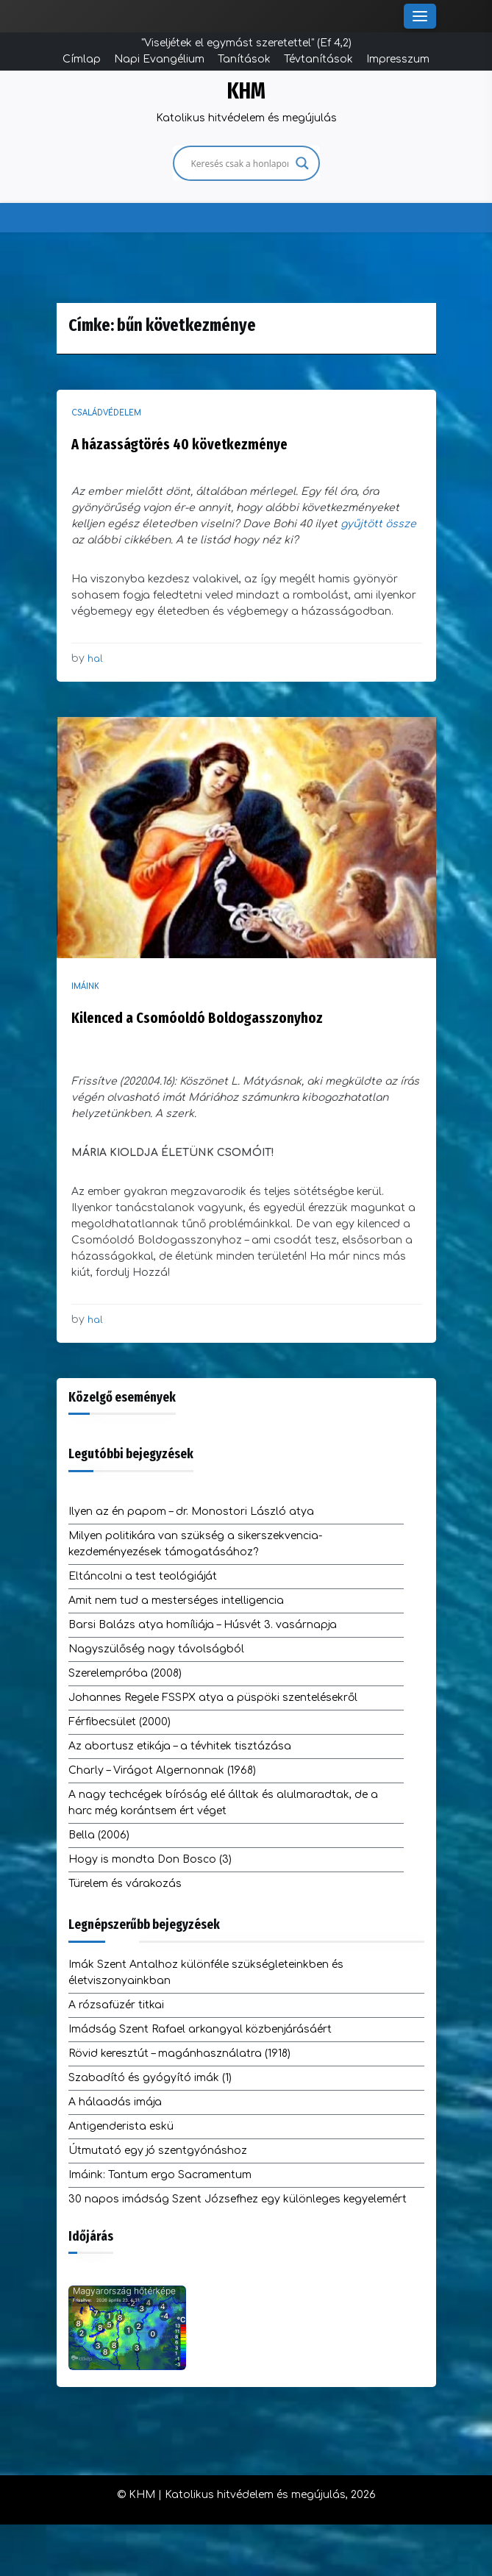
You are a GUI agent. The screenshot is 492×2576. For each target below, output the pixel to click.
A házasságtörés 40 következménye (179, 444)
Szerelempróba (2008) (125, 1673)
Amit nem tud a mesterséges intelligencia (176, 1600)
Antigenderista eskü (121, 2126)
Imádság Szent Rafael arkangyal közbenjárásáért (200, 2029)
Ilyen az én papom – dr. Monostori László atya (191, 1511)
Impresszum (397, 59)
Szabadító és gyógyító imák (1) (150, 2077)
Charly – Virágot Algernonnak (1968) (162, 1770)
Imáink (85, 986)
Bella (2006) (98, 1835)
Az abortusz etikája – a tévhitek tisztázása (179, 1746)
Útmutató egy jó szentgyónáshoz (157, 2150)
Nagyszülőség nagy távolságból (156, 1649)
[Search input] (239, 163)
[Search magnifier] (302, 163)
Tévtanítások (318, 59)
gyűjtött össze (378, 523)
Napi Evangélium (159, 59)
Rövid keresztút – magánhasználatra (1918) (179, 2053)
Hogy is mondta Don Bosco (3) (150, 1859)
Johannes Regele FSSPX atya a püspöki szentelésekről (212, 1697)
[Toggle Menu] (420, 16)
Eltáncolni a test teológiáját (142, 1576)
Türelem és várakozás (125, 1883)
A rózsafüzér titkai (116, 2005)
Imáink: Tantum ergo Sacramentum (160, 2174)
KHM (246, 91)
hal (95, 658)
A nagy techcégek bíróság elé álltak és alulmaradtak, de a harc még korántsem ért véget (223, 1802)
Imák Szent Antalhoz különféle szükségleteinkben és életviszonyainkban (205, 1972)
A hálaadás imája (115, 2102)
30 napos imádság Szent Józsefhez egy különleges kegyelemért (237, 2199)
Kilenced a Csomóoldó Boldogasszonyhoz (197, 1018)
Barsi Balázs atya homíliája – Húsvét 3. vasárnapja (202, 1624)
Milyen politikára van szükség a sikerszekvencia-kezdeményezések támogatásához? (195, 1544)
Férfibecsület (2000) (119, 1721)
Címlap (82, 59)
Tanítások (244, 59)
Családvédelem (106, 413)
